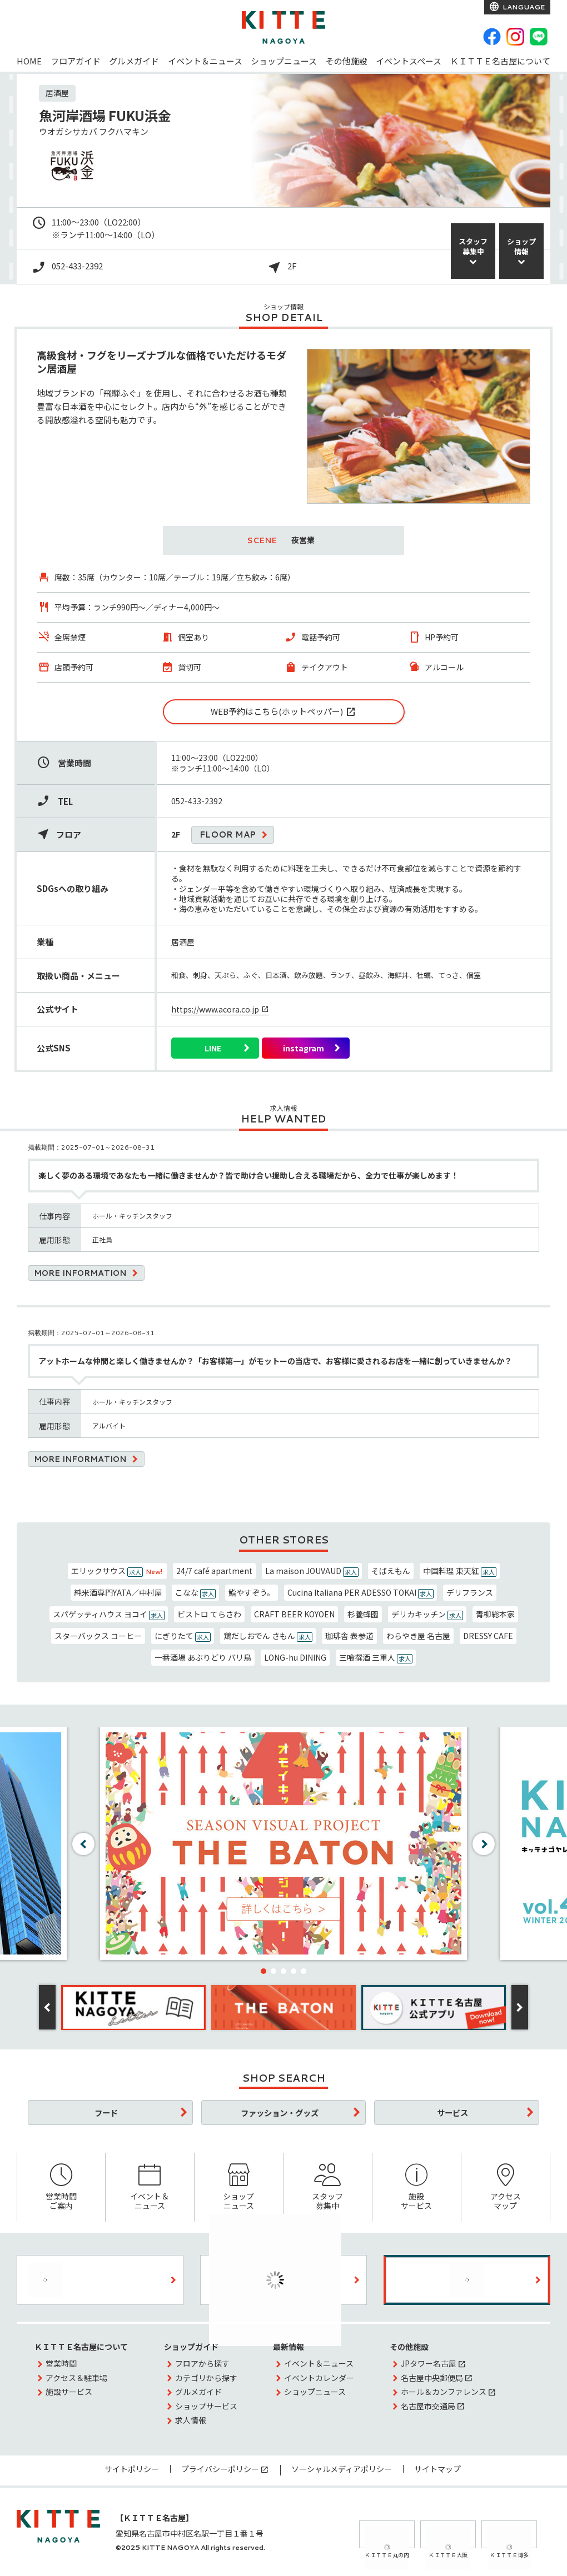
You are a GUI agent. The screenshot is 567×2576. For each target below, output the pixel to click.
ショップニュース (284, 61)
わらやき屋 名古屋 (418, 1635)
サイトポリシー (132, 2468)
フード (106, 2112)
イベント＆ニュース (205, 61)
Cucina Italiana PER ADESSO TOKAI (360, 1592)
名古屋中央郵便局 (432, 2377)
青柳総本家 (495, 1614)
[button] (263, 1971)
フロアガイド (76, 61)
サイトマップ (437, 2468)
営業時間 (61, 2363)
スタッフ (473, 246)
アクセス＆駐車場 (76, 2377)
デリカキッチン (427, 1614)
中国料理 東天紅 (459, 1571)
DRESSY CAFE (488, 1635)
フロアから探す (202, 2363)
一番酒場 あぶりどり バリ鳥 (203, 1657)
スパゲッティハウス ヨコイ (109, 1614)
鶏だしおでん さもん (267, 1636)
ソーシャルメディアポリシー (341, 2468)
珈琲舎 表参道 (349, 1635)
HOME (29, 61)
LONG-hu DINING (295, 1657)
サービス (452, 2112)
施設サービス (417, 2187)
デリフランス (469, 1592)
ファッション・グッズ (280, 2112)
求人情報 (190, 2419)
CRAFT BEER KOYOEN (294, 1614)
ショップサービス (206, 2406)
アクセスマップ (505, 2187)
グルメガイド (134, 61)
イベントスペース (408, 61)
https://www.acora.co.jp (215, 1009)
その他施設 (346, 61)
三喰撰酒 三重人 (375, 1657)
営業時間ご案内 (61, 2187)
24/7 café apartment (214, 1570)
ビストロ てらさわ (209, 1614)
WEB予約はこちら (277, 711)
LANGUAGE (523, 7)
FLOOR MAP (228, 834)
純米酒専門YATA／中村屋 (118, 1592)
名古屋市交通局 (428, 2406)
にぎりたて (183, 1636)
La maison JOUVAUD (312, 1571)
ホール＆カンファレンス (443, 2391)
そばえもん (390, 1570)
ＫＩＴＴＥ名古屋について (500, 61)
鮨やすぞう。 (251, 1592)
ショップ (521, 246)
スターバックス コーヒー (98, 1635)
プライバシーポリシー (220, 2468)
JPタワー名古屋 (428, 2363)
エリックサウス (117, 1571)
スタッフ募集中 (328, 2187)
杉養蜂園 (363, 1614)
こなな (195, 1592)
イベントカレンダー (319, 2377)
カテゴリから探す (206, 2377)
